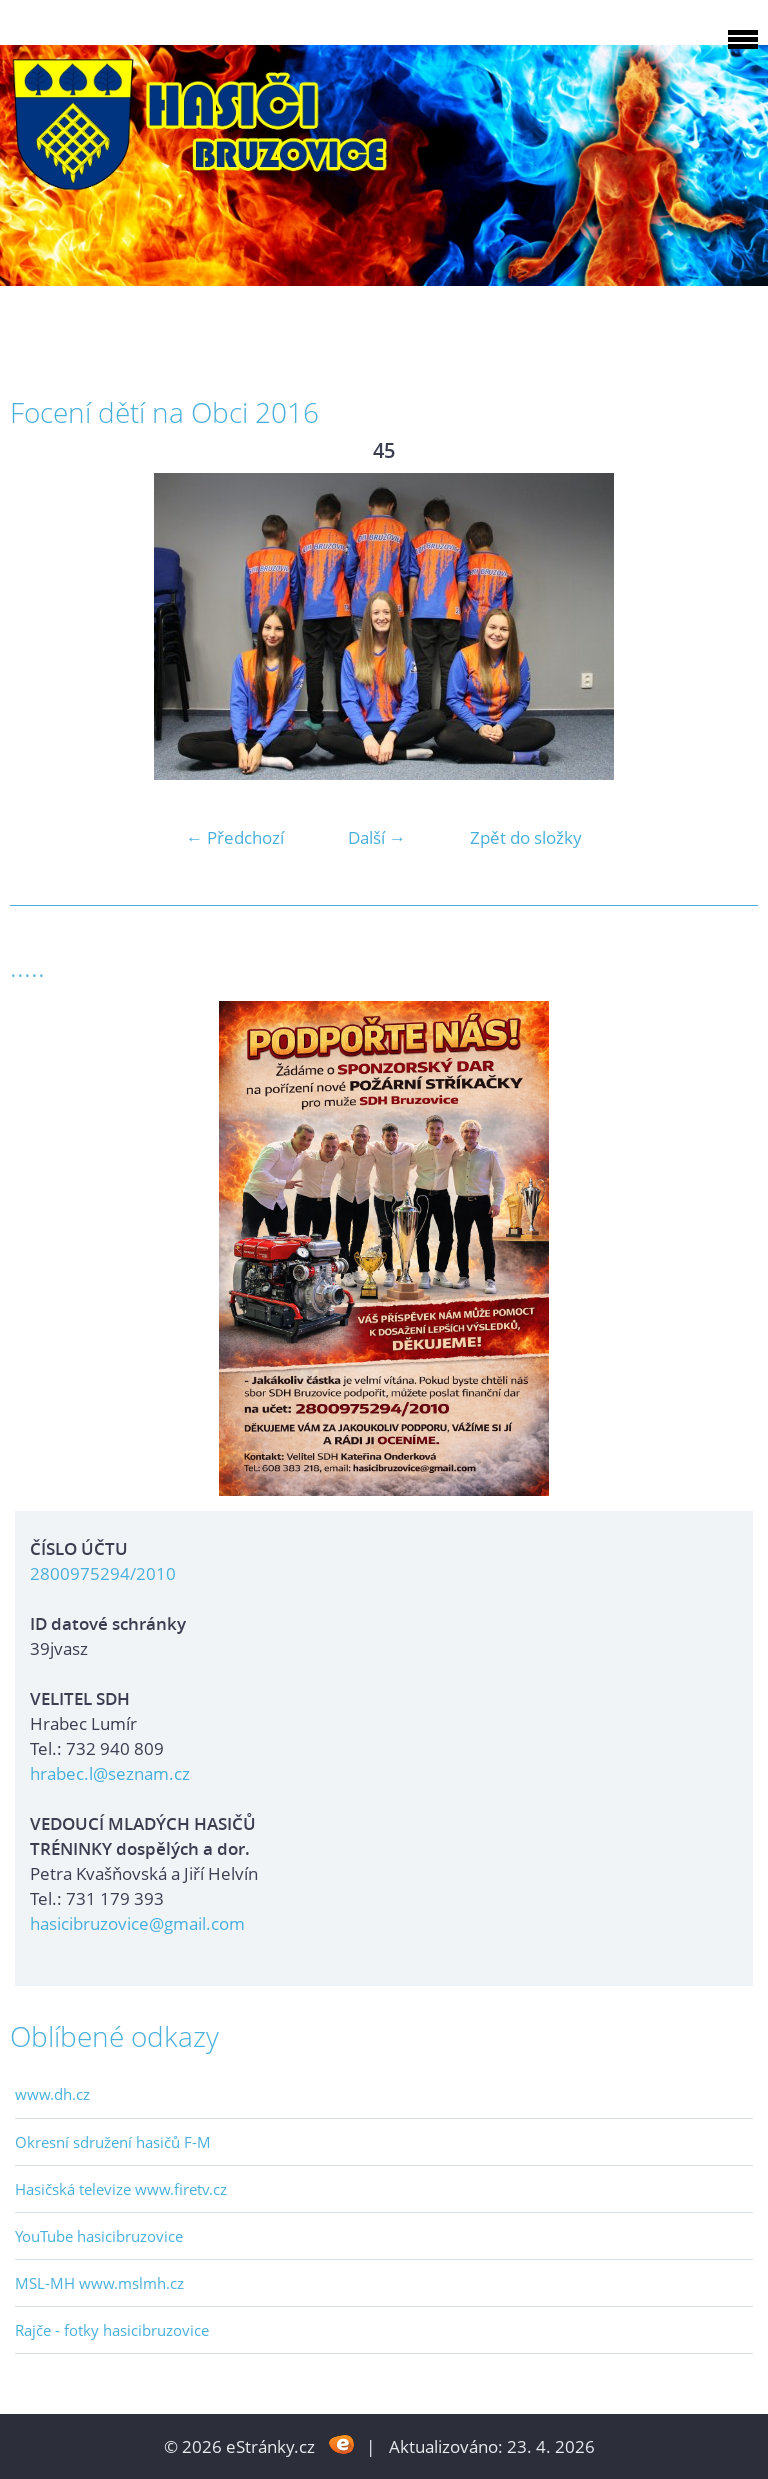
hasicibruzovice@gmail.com (137, 1923)
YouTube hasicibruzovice (99, 2236)
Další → (377, 837)
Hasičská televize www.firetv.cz (121, 2189)
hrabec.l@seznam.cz (110, 1773)
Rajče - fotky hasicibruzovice (112, 2330)
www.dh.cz (52, 2094)
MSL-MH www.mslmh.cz (99, 2283)
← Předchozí (235, 837)
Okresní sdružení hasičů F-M (113, 2142)
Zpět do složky (526, 837)
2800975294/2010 (103, 1573)
